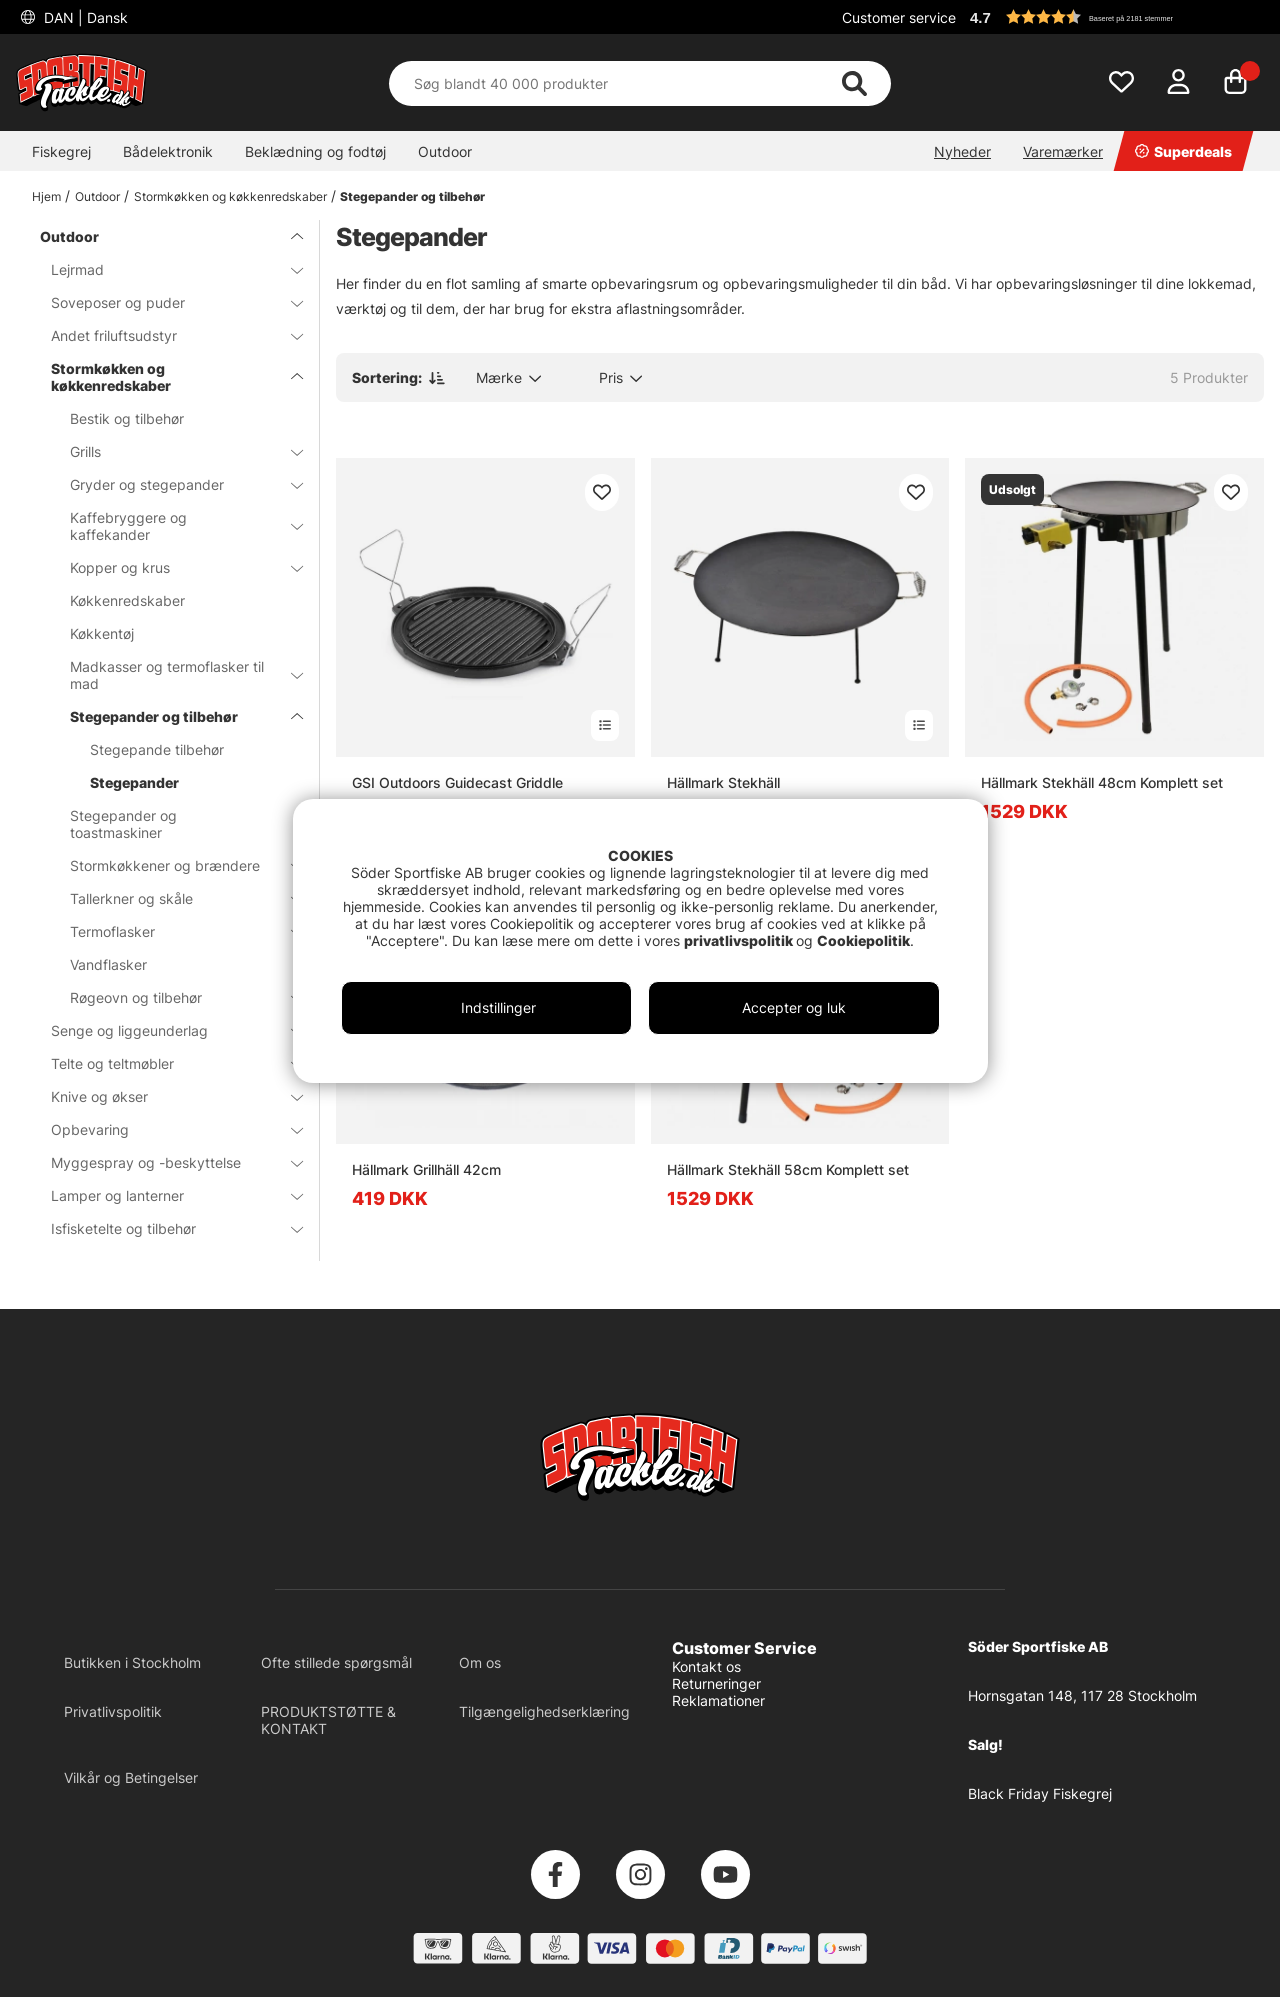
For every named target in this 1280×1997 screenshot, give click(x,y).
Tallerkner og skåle (174, 898)
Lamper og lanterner (165, 1195)
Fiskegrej (61, 151)
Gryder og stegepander (174, 484)
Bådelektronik (168, 151)
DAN (84, 17)
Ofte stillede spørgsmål (336, 1662)
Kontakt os (706, 1666)
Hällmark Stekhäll (723, 782)
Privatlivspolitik (113, 1711)
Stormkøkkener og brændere (174, 865)
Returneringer (716, 1683)
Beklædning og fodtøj (315, 151)
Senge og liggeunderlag (165, 1030)
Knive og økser (165, 1096)
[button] (1114, 17)
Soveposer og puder (165, 302)
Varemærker (1063, 151)
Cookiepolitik (863, 940)
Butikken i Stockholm (132, 1662)
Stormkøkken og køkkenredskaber (230, 196)
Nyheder (962, 151)
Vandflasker (108, 964)
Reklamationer (718, 1700)
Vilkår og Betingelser (131, 1777)
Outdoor (445, 151)
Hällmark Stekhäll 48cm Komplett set (1102, 782)
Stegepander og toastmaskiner (123, 824)
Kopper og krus (174, 567)
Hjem (46, 196)
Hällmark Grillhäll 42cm (426, 1169)
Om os (480, 1662)
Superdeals (1183, 151)
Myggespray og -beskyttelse (165, 1162)
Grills (174, 451)
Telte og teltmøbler (165, 1063)
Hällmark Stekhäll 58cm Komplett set (788, 1169)
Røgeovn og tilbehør (174, 997)
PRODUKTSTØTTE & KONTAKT (328, 1720)
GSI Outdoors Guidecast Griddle (457, 782)
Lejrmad (165, 269)
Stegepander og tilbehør (412, 196)
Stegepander (134, 782)
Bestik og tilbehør (127, 418)
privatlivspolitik (740, 940)
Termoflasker (174, 931)
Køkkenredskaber (127, 600)
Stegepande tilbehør (157, 749)
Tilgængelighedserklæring (544, 1711)
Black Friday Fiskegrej (1040, 1793)
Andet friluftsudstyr (165, 335)
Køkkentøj (102, 633)
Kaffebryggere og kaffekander (174, 526)
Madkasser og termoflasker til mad (174, 675)
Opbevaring (165, 1129)
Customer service (899, 17)
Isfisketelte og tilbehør (165, 1228)
